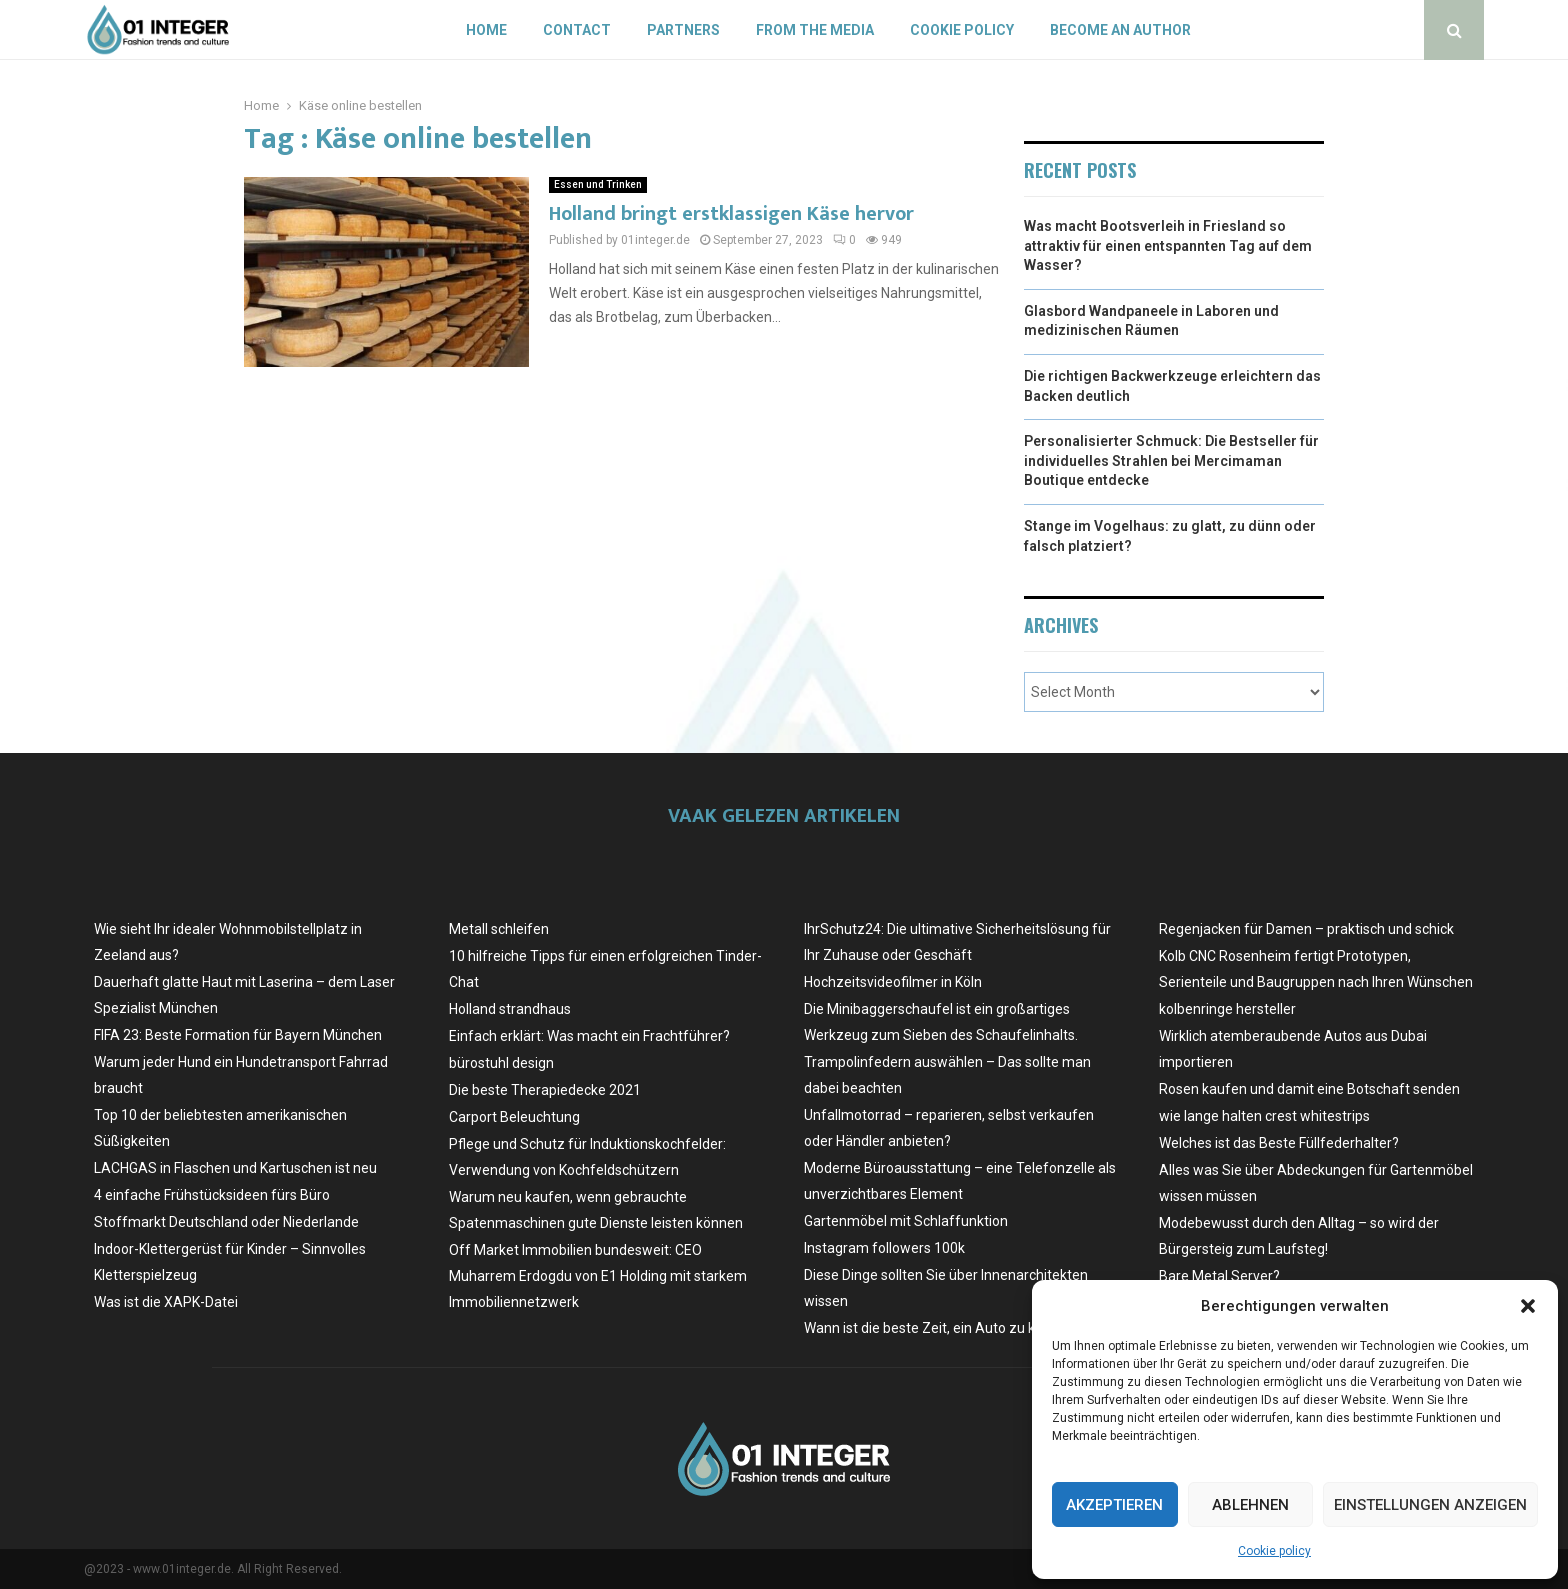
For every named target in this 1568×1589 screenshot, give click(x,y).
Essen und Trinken (598, 184)
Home (486, 30)
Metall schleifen (499, 929)
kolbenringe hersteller (1227, 1009)
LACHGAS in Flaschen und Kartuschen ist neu (235, 1168)
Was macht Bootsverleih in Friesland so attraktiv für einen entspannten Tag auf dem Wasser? (1168, 245)
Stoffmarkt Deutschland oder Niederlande (226, 1222)
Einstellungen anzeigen (1430, 1505)
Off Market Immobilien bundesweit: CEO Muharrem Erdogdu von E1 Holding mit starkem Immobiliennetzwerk (598, 1276)
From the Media (815, 30)
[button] (1528, 1306)
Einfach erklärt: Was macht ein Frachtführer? (589, 1036)
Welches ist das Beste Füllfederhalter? (1279, 1143)
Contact (577, 30)
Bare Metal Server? (1219, 1276)
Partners (683, 30)
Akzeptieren (1114, 1505)
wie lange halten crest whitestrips (1264, 1116)
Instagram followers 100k (884, 1248)
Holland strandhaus (510, 1009)
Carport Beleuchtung (514, 1117)
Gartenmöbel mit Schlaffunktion (906, 1221)
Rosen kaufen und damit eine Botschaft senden (1309, 1089)
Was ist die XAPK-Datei (166, 1302)
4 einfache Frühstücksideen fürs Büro (212, 1195)
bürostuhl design (501, 1063)
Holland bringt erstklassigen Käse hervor (731, 214)
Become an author (1120, 30)
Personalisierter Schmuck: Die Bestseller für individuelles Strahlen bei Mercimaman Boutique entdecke (1171, 460)
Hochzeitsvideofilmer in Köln (893, 982)
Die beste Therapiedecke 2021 (545, 1090)
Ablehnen (1250, 1505)
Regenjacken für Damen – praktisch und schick (1306, 929)
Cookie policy (1274, 1551)
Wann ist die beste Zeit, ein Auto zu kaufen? (942, 1328)
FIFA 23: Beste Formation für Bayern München (238, 1035)
